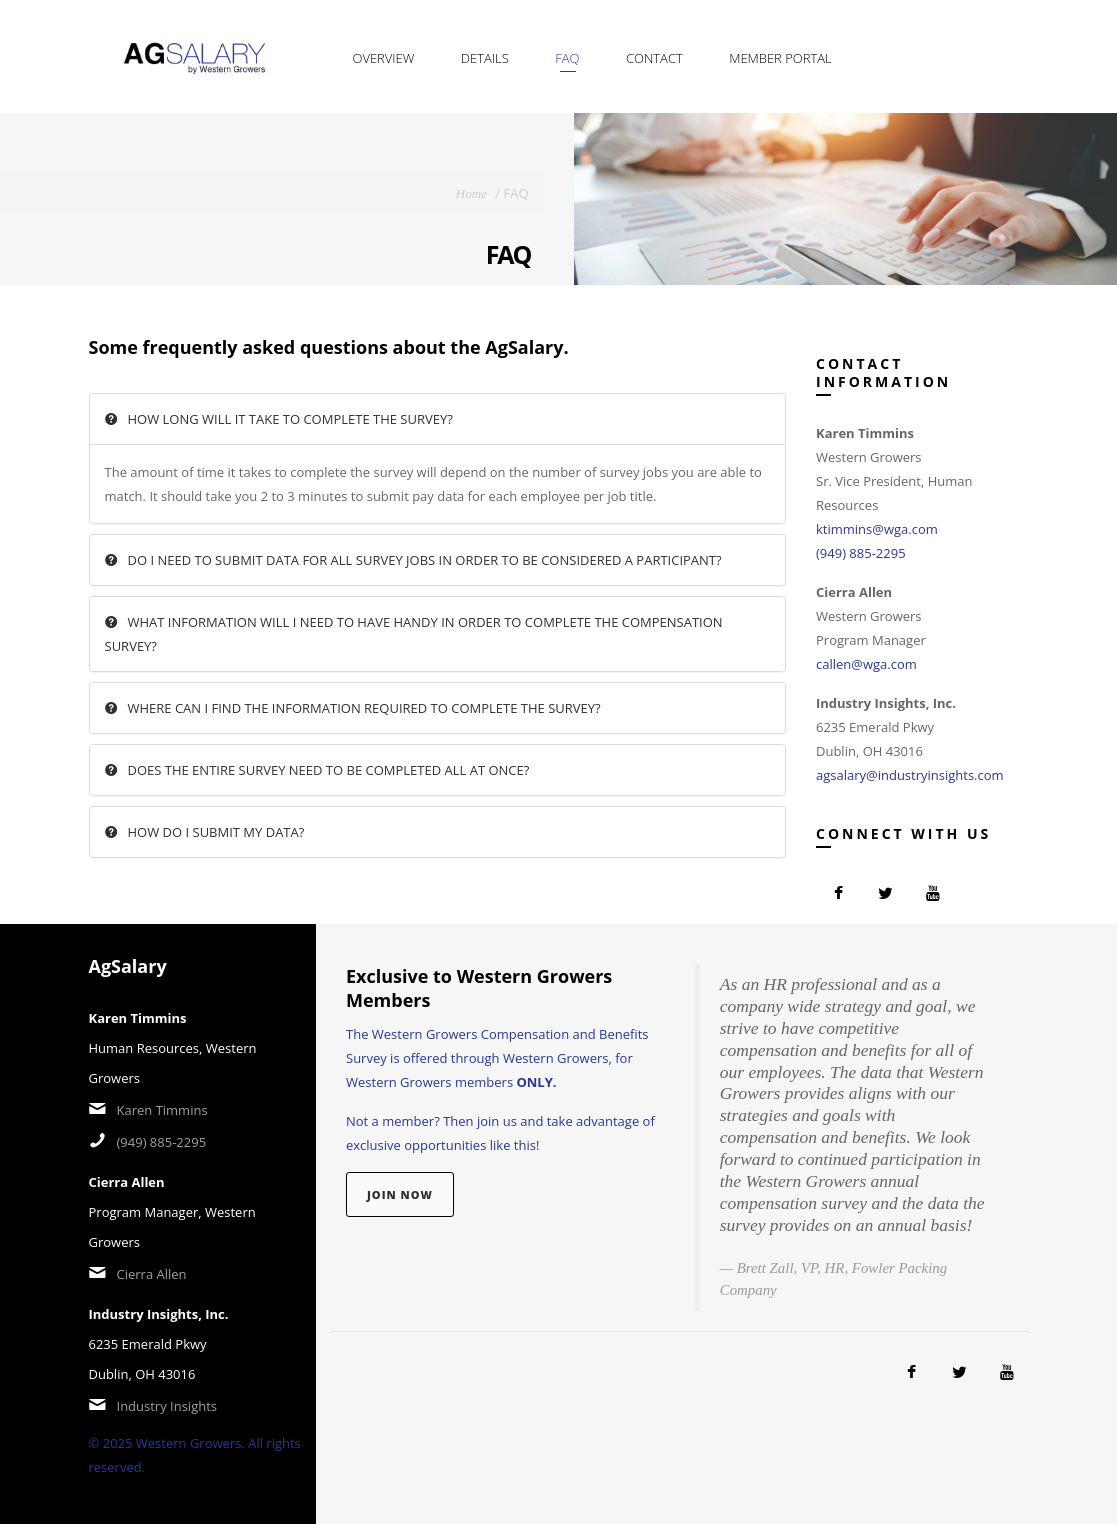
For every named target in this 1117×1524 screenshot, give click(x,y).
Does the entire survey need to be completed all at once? (317, 770)
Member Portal (780, 58)
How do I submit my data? (205, 832)
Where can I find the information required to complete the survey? (353, 708)
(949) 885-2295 (861, 553)
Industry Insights (167, 1406)
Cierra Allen (152, 1274)
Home (471, 193)
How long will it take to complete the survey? (279, 419)
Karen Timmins (162, 1110)
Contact (654, 58)
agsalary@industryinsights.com (910, 775)
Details (485, 58)
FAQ (567, 58)
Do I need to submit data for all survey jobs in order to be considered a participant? (413, 560)
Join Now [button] (400, 1194)
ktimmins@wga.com (877, 529)
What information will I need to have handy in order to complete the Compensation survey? (414, 634)
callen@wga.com (866, 664)
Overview (384, 58)
